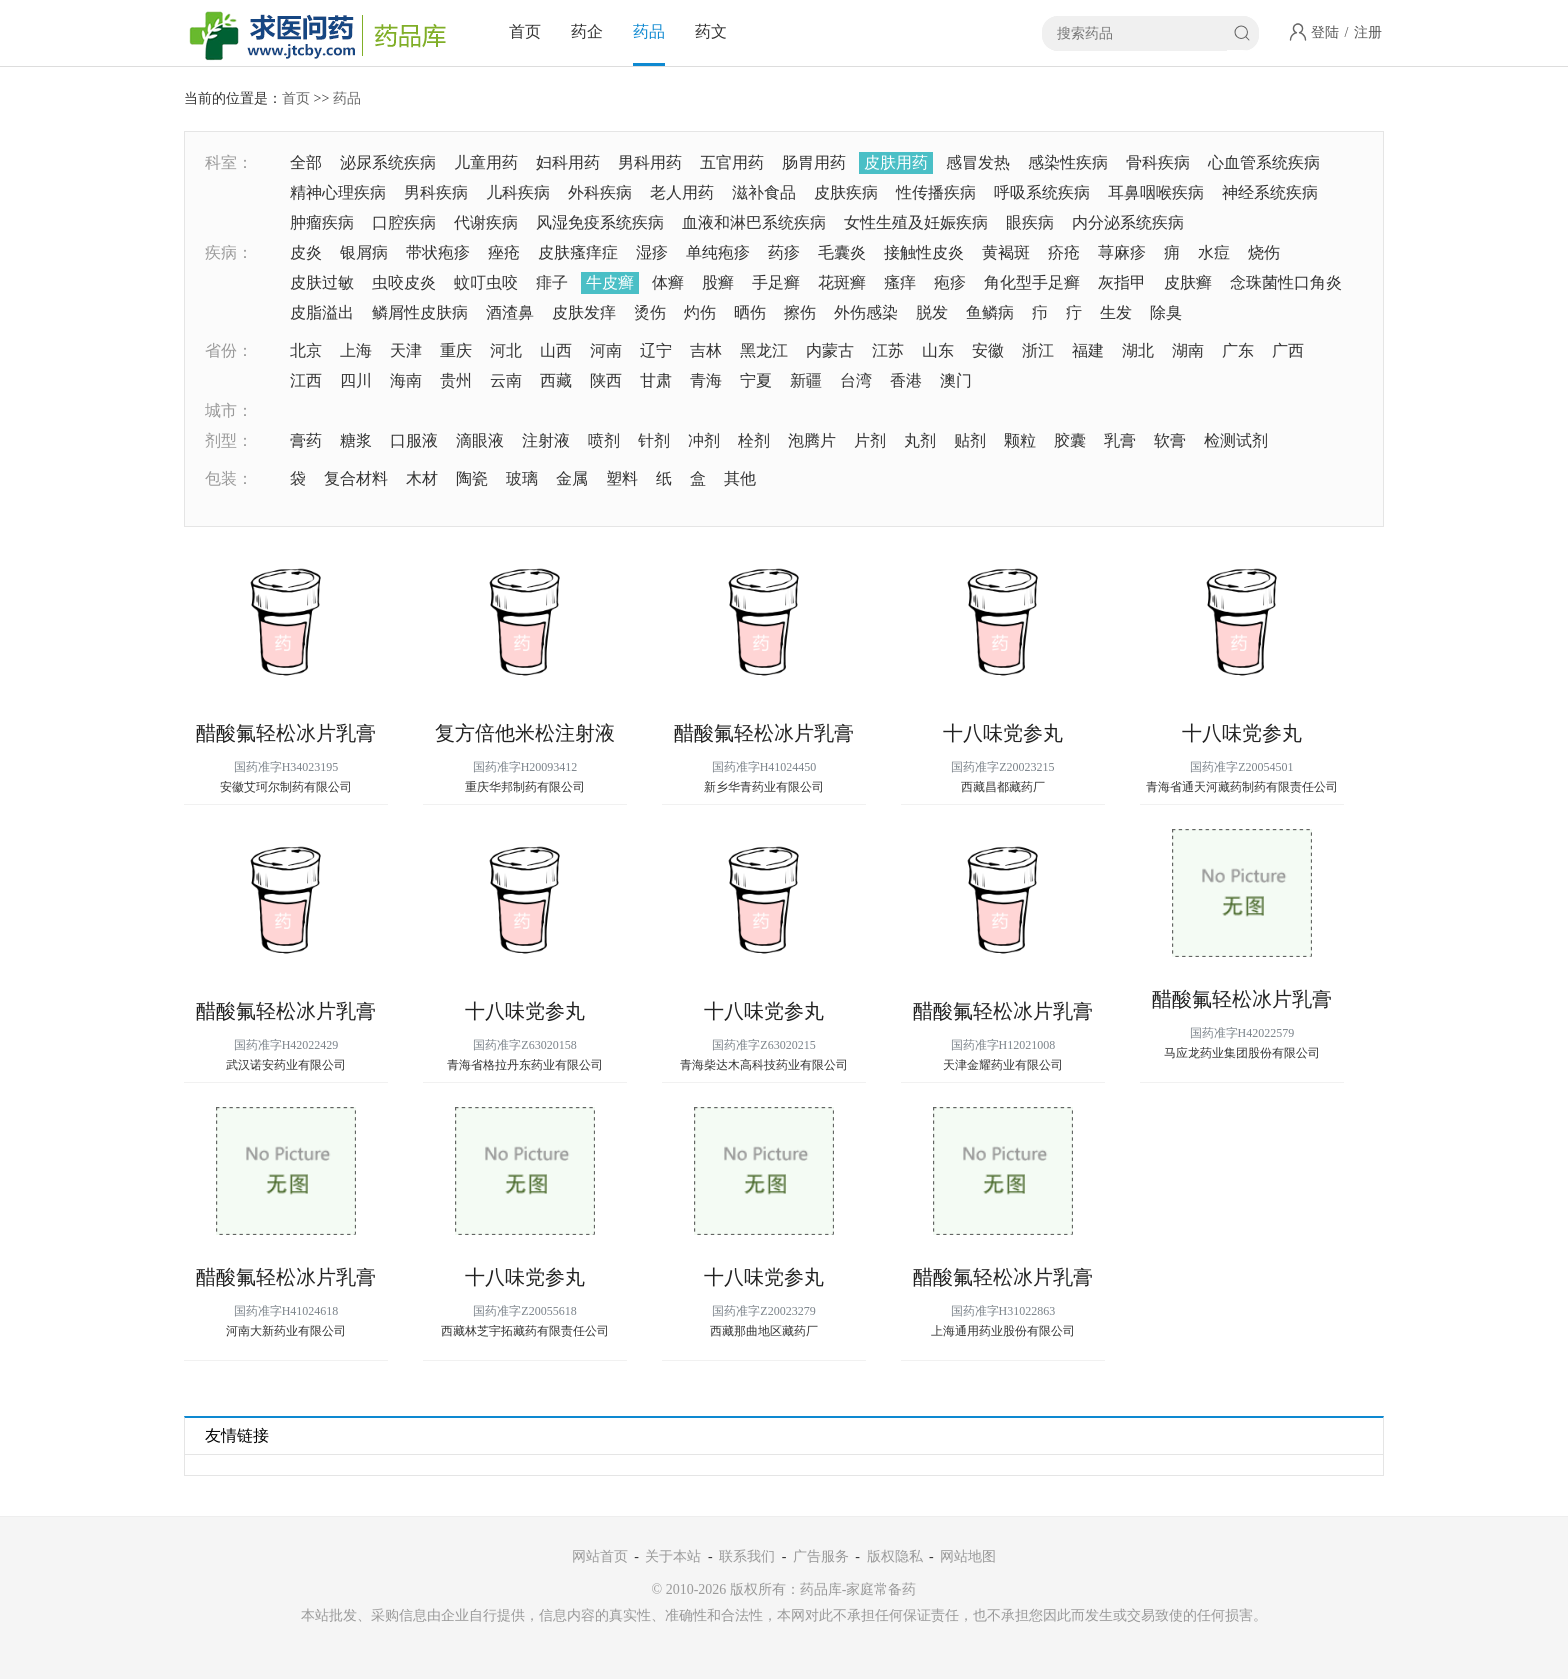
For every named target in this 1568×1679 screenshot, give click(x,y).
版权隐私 (895, 1556)
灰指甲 (1122, 282)
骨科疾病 (1158, 162)
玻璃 (522, 478)
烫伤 (650, 312)
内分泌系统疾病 (1128, 222)
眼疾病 (1030, 222)
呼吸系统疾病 (1042, 192)
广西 (1288, 350)
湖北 (1138, 350)
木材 (422, 478)
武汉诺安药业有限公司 (286, 1065)
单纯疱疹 (718, 252)
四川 (356, 380)
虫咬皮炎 (404, 282)
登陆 (1325, 32)
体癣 (668, 282)
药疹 (784, 252)
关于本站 (673, 1556)
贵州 (456, 380)
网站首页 (600, 1556)
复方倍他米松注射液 (525, 733)
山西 (556, 350)
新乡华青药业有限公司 (764, 787)
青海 (706, 380)
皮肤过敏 (322, 282)
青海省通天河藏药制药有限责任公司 (1242, 787)
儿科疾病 (518, 192)
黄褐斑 (1006, 252)
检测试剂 (1236, 440)
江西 (306, 380)
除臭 (1166, 312)
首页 (525, 31)
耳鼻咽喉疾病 (1156, 192)
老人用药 (682, 192)
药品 (649, 31)
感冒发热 (978, 162)
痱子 (552, 282)
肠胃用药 (814, 162)
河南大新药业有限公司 (286, 1331)
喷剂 (604, 440)
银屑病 (364, 252)
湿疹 (652, 252)
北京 (306, 350)
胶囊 (1070, 440)
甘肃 (656, 380)
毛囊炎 (842, 252)
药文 (711, 31)
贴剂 (970, 440)
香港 (906, 380)
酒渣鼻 (510, 312)
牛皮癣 (610, 282)
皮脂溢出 (322, 312)
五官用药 (732, 162)
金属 (572, 478)
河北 (506, 350)
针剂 (654, 440)
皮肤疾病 (846, 192)
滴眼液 (480, 440)
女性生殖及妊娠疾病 (916, 222)
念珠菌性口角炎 (1286, 282)
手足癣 (776, 282)
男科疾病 (436, 192)
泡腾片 (812, 440)
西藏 (556, 380)
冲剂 (704, 440)
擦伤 (800, 312)
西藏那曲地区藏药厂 (764, 1331)
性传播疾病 (936, 192)
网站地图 (968, 1556)
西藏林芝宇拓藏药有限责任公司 (525, 1331)
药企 (587, 31)
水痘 (1214, 252)
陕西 (606, 380)
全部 (306, 162)
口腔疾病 (404, 222)
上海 (356, 350)
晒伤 (750, 312)
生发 (1116, 312)
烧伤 (1264, 252)
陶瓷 (472, 478)
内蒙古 (830, 350)
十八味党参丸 (1003, 733)
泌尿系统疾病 (388, 162)
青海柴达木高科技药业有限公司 (764, 1065)
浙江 (1038, 350)
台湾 (856, 380)
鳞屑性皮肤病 (420, 312)
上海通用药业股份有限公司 (1003, 1331)
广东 (1238, 350)
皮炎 (306, 252)
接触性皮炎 (924, 252)
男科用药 (650, 162)
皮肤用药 (896, 162)
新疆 (806, 380)
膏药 (306, 440)
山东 (938, 350)
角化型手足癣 (1032, 282)
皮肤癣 (1188, 282)
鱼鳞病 (990, 312)
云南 (506, 380)
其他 (740, 478)
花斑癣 (842, 282)
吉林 (706, 350)
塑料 (622, 478)
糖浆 (356, 440)
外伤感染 (866, 312)
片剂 (870, 440)
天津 (406, 350)
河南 (606, 350)
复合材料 (356, 478)
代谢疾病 (486, 222)
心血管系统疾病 (1264, 162)
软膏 (1170, 440)
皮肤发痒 (584, 312)
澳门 (956, 380)
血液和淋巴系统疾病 (754, 222)
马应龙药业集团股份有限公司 (1242, 1053)
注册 (1368, 32)
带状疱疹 (438, 252)
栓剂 (754, 440)
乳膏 (1120, 440)
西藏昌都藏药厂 (1003, 787)
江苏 (888, 350)
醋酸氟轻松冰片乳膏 (286, 733)
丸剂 (920, 440)
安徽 (988, 350)
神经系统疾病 (1270, 192)
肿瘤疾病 (322, 222)
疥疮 (1064, 252)
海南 (406, 380)
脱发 (932, 312)
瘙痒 (900, 282)
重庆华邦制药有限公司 (525, 787)
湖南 (1188, 350)
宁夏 (756, 380)
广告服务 (821, 1556)
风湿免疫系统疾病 (600, 222)
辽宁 (656, 350)
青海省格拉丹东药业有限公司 (525, 1065)
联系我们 (747, 1556)
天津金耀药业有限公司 (1003, 1065)
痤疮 (504, 252)
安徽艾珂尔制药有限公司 (286, 787)
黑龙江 (764, 350)
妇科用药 (568, 162)
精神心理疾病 (338, 192)
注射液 (546, 440)
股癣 (718, 282)
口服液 (414, 440)
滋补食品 (764, 192)
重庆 (456, 350)
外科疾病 (600, 192)
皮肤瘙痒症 (578, 252)
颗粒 (1020, 440)
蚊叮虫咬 (486, 282)
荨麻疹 (1122, 252)
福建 (1088, 350)
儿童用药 (486, 162)
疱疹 (950, 282)
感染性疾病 (1068, 162)
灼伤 (700, 312)
